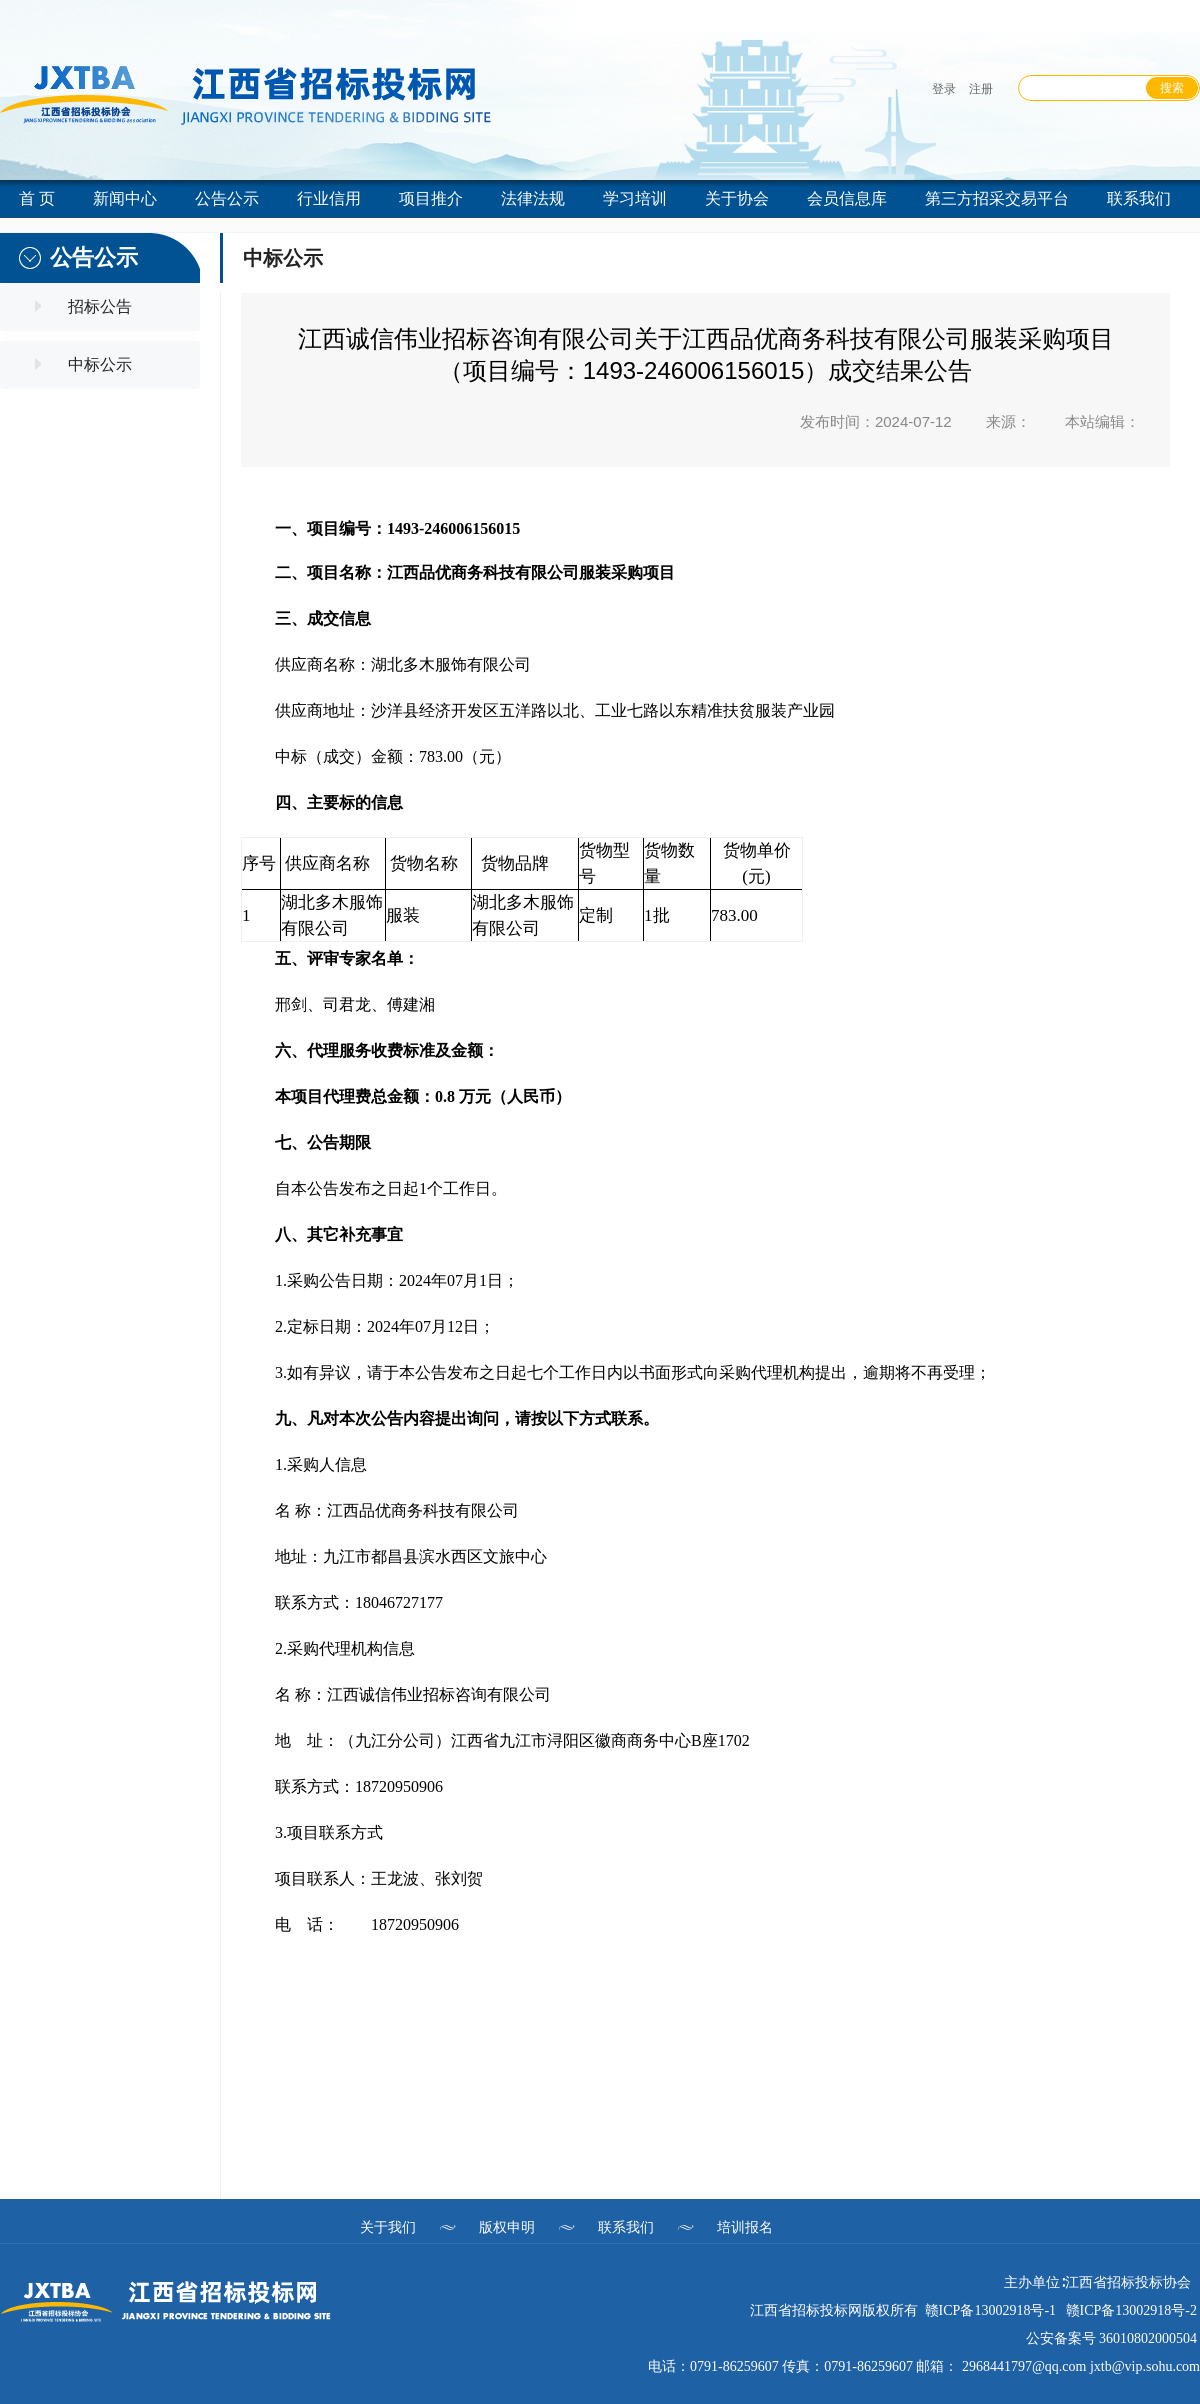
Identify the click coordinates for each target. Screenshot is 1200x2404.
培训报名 (745, 2227)
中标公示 (100, 364)
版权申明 (507, 2227)
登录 (944, 89)
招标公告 (100, 306)
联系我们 (626, 2227)
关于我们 (388, 2227)
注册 (981, 89)
